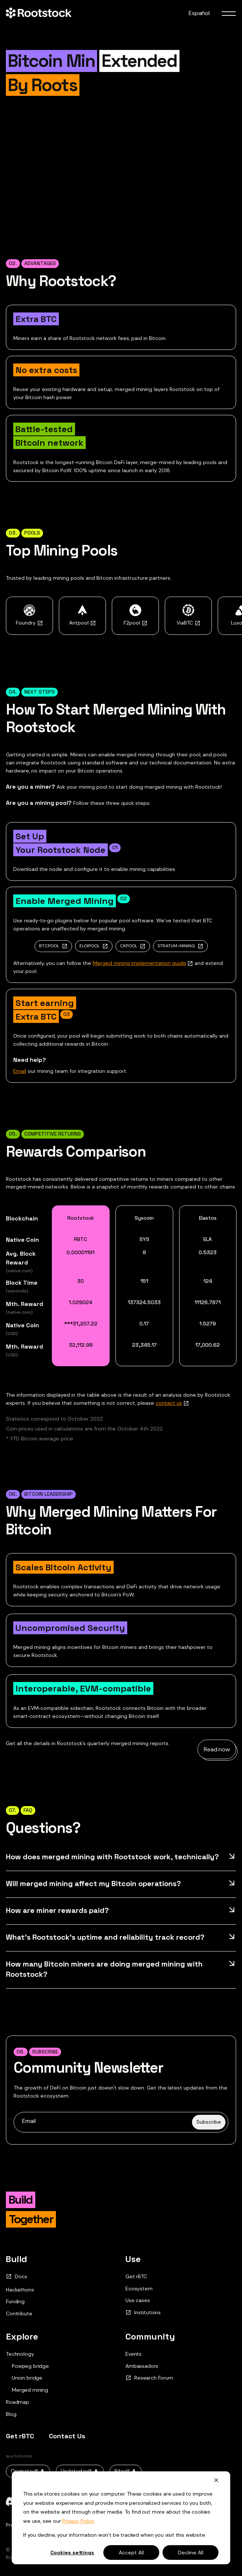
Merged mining (30, 2390)
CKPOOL (128, 946)
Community (150, 2336)
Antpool (82, 622)
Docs (16, 2276)
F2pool (135, 622)
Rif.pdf (125, 2471)
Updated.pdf (80, 2471)
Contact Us (67, 2436)
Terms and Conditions (70, 2525)
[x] (35, 2501)
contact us (169, 1403)
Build (16, 2259)
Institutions (143, 2312)
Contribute (19, 2313)
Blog (11, 2414)
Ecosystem (139, 2288)
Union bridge (27, 2378)
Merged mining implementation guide (139, 963)
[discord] (12, 2501)
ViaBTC (188, 622)
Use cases (137, 2300)
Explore (22, 2336)
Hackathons (20, 2289)
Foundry (29, 622)
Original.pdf (28, 2471)
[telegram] (59, 2501)
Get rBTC (136, 2276)
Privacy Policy (22, 2525)
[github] (82, 2501)
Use (133, 2259)
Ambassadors (141, 2366)
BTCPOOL (49, 946)
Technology (20, 2354)
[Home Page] (38, 13)
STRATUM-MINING (176, 946)
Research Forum (149, 2378)
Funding (15, 2301)
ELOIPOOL (89, 946)
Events (133, 2354)
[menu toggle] (228, 13)
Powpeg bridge (30, 2366)
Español (199, 13)
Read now (217, 1749)
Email (19, 1071)
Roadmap (17, 2402)
